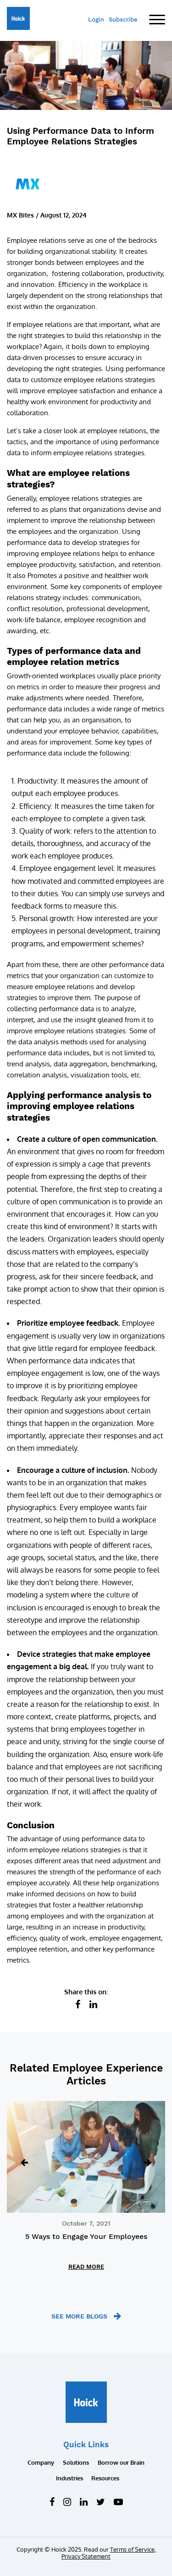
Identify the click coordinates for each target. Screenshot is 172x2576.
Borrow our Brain (121, 2462)
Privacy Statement (86, 2556)
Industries (69, 2478)
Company (41, 2462)
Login (96, 19)
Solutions (76, 2462)
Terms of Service (132, 2549)
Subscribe (123, 19)
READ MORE (86, 2266)
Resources (105, 2478)
